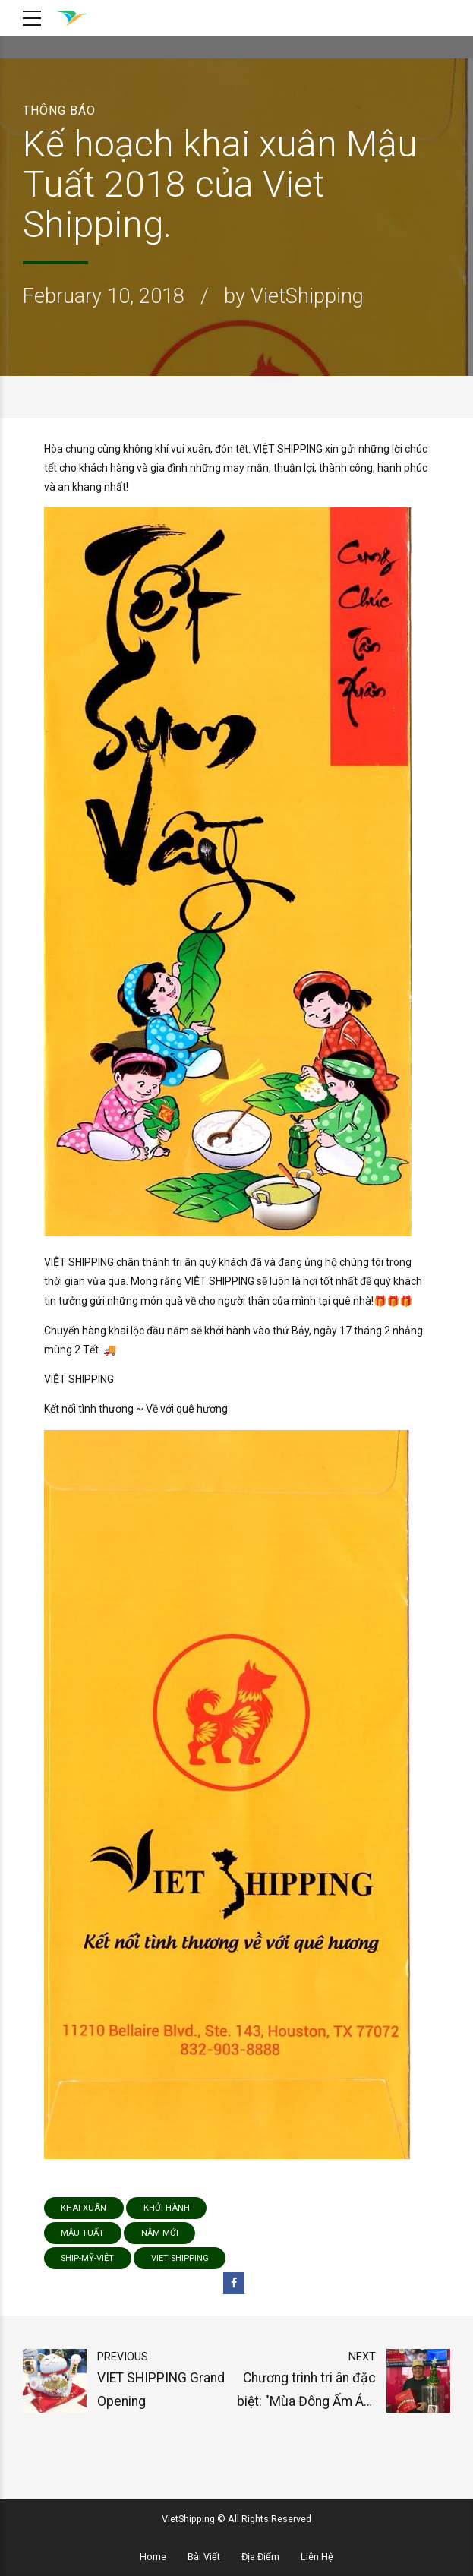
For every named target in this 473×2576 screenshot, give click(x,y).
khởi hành (166, 2208)
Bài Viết (204, 2556)
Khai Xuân (83, 2208)
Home (153, 2556)
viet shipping (180, 2258)
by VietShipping (294, 296)
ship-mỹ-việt (87, 2258)
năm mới (159, 2233)
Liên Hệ (317, 2556)
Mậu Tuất (82, 2233)
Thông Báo (59, 110)
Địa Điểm (260, 2556)
